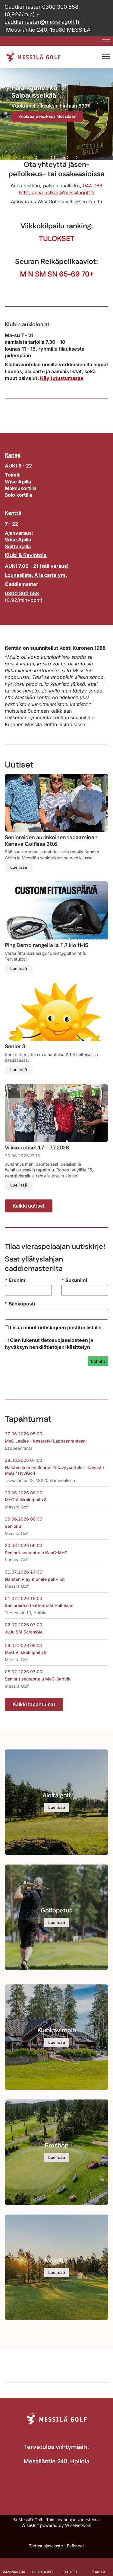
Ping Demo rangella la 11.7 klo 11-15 (46, 946)
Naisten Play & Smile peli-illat (35, 1579)
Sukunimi (74, 1280)
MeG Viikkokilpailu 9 (26, 1652)
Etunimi (16, 1280)
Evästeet (75, 2545)
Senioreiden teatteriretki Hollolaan (39, 1605)
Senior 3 (15, 1047)
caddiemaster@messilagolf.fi (42, 22)
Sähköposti (20, 1304)
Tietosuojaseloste (46, 2545)
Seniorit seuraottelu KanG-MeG (36, 1552)
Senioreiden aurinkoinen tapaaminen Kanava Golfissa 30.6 (51, 841)
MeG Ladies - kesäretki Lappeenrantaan (45, 1440)
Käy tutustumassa (61, 378)
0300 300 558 (60, 7)
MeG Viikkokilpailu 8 (26, 1499)
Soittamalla (18, 546)
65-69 (69, 274)
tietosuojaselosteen (64, 1340)
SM (40, 274)
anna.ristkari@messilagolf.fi (63, 192)
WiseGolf (30, 2525)
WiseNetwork (78, 2525)
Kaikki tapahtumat (34, 1704)
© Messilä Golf (27, 2519)
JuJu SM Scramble (23, 1631)
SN (52, 274)
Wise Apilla (18, 539)
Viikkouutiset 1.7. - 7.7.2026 (37, 1148)
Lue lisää (18, 867)
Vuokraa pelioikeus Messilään (47, 117)
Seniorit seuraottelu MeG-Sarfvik (38, 1678)
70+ (87, 274)
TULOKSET (56, 239)
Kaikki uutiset (29, 1206)
